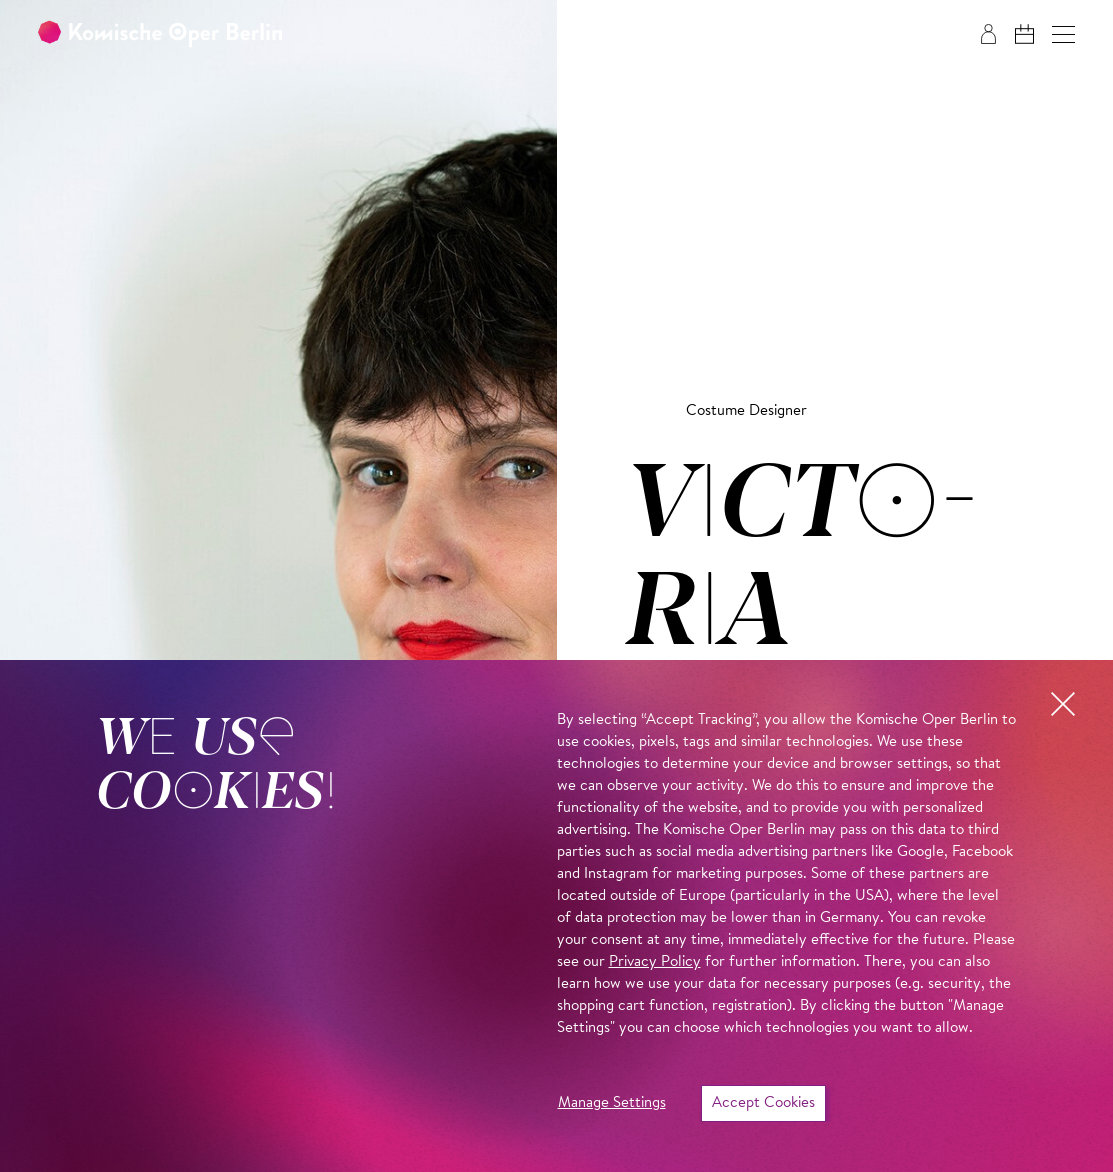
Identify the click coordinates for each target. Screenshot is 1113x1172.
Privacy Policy (655, 962)
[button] (1063, 34)
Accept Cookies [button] (763, 1103)
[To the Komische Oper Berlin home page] (160, 34)
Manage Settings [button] (612, 1103)
